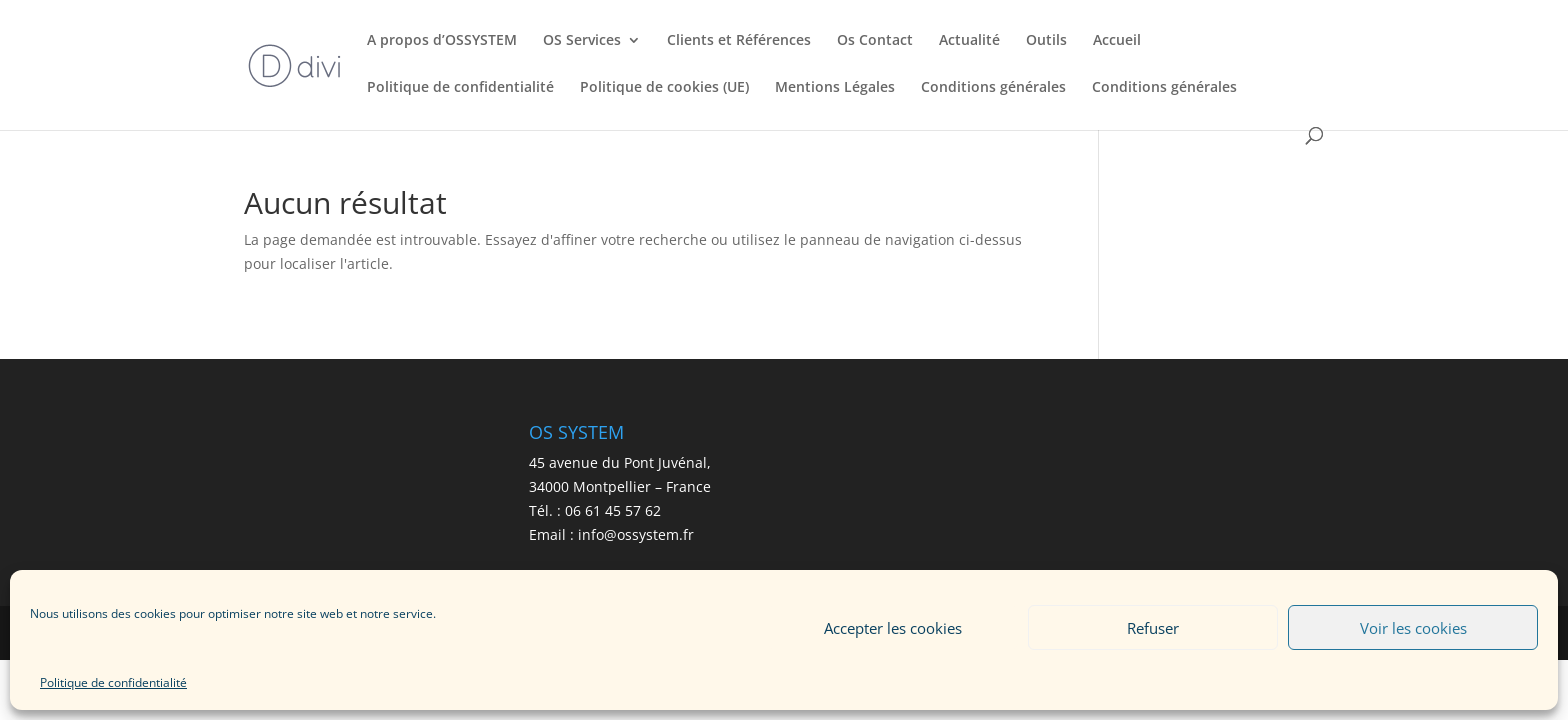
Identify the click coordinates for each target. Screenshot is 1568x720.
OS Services (582, 41)
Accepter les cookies (893, 628)
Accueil (1117, 41)
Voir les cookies (1413, 628)
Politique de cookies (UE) (664, 88)
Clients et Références (739, 41)
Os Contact (875, 41)
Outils (1046, 41)
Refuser (1153, 628)
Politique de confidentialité (113, 682)
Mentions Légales (835, 88)
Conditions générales (993, 88)
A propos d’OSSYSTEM (442, 41)
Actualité (969, 41)
